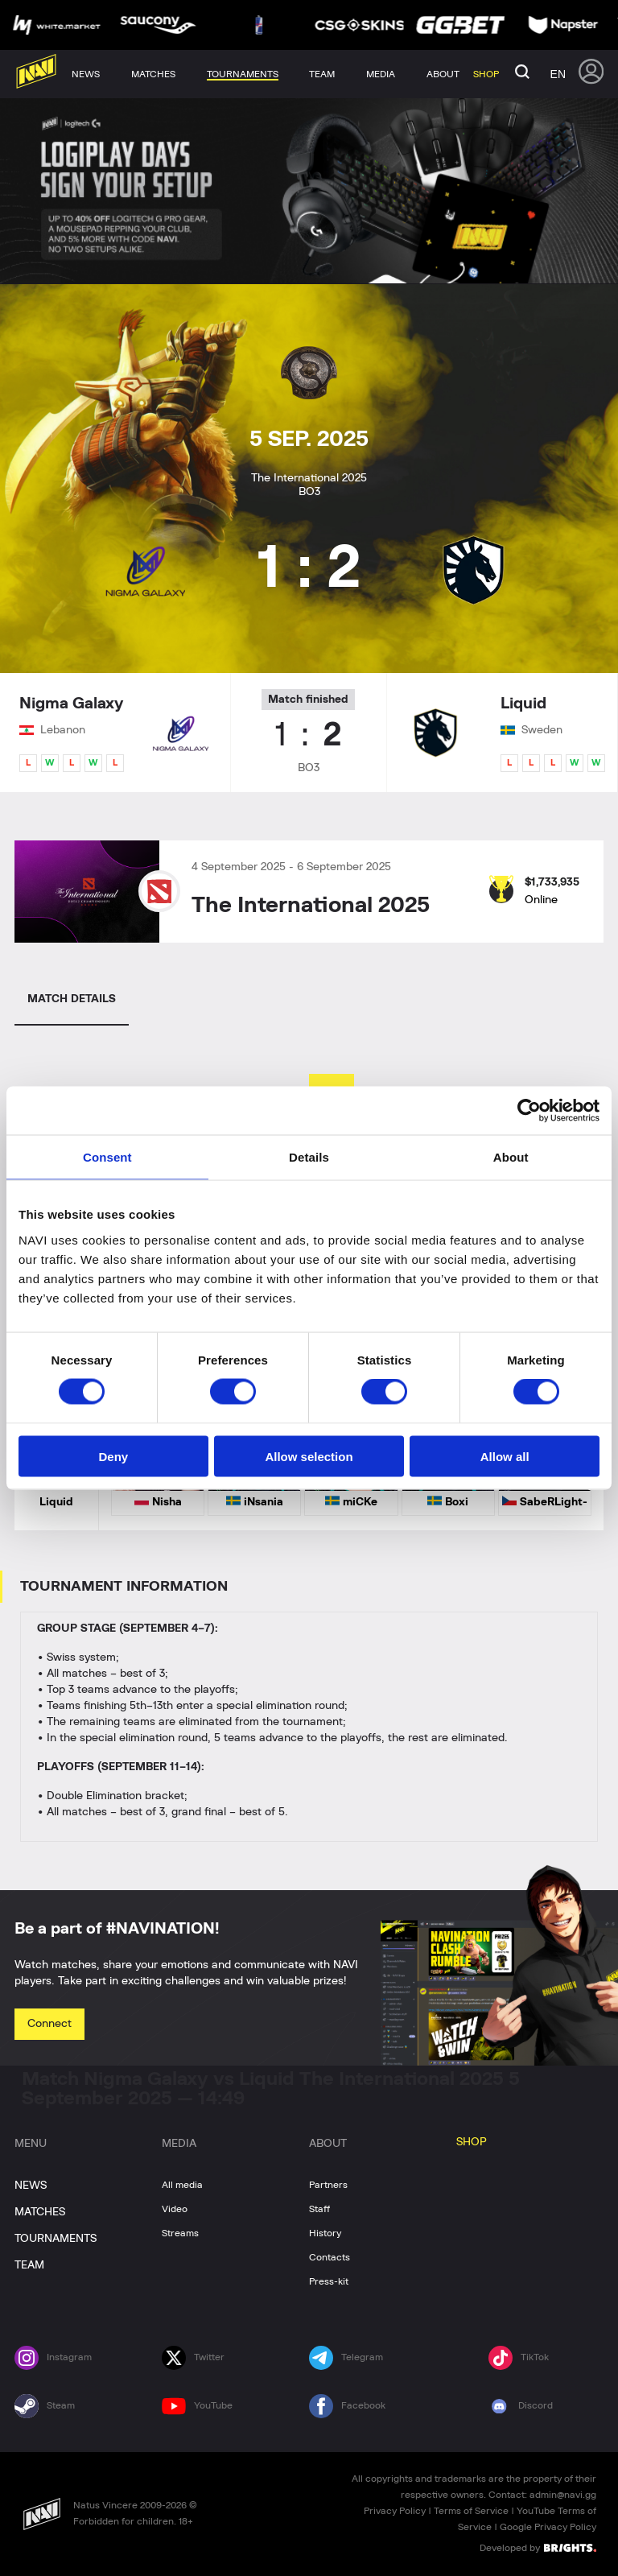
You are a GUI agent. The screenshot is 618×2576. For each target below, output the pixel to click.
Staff (319, 2209)
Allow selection (308, 1456)
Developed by (538, 2547)
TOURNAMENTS (55, 2238)
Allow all (504, 1456)
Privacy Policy (395, 2511)
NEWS (30, 2185)
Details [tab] (309, 1157)
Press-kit (328, 2281)
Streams (180, 2233)
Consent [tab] (107, 1157)
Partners (328, 2185)
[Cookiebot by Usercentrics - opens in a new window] (529, 1111)
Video (174, 2209)
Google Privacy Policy (548, 2527)
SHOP (471, 2142)
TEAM (29, 2265)
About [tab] (511, 1157)
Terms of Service (471, 2511)
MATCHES (39, 2212)
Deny (113, 1456)
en (558, 74)
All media (182, 2185)
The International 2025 (311, 905)
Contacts (329, 2257)
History (325, 2233)
